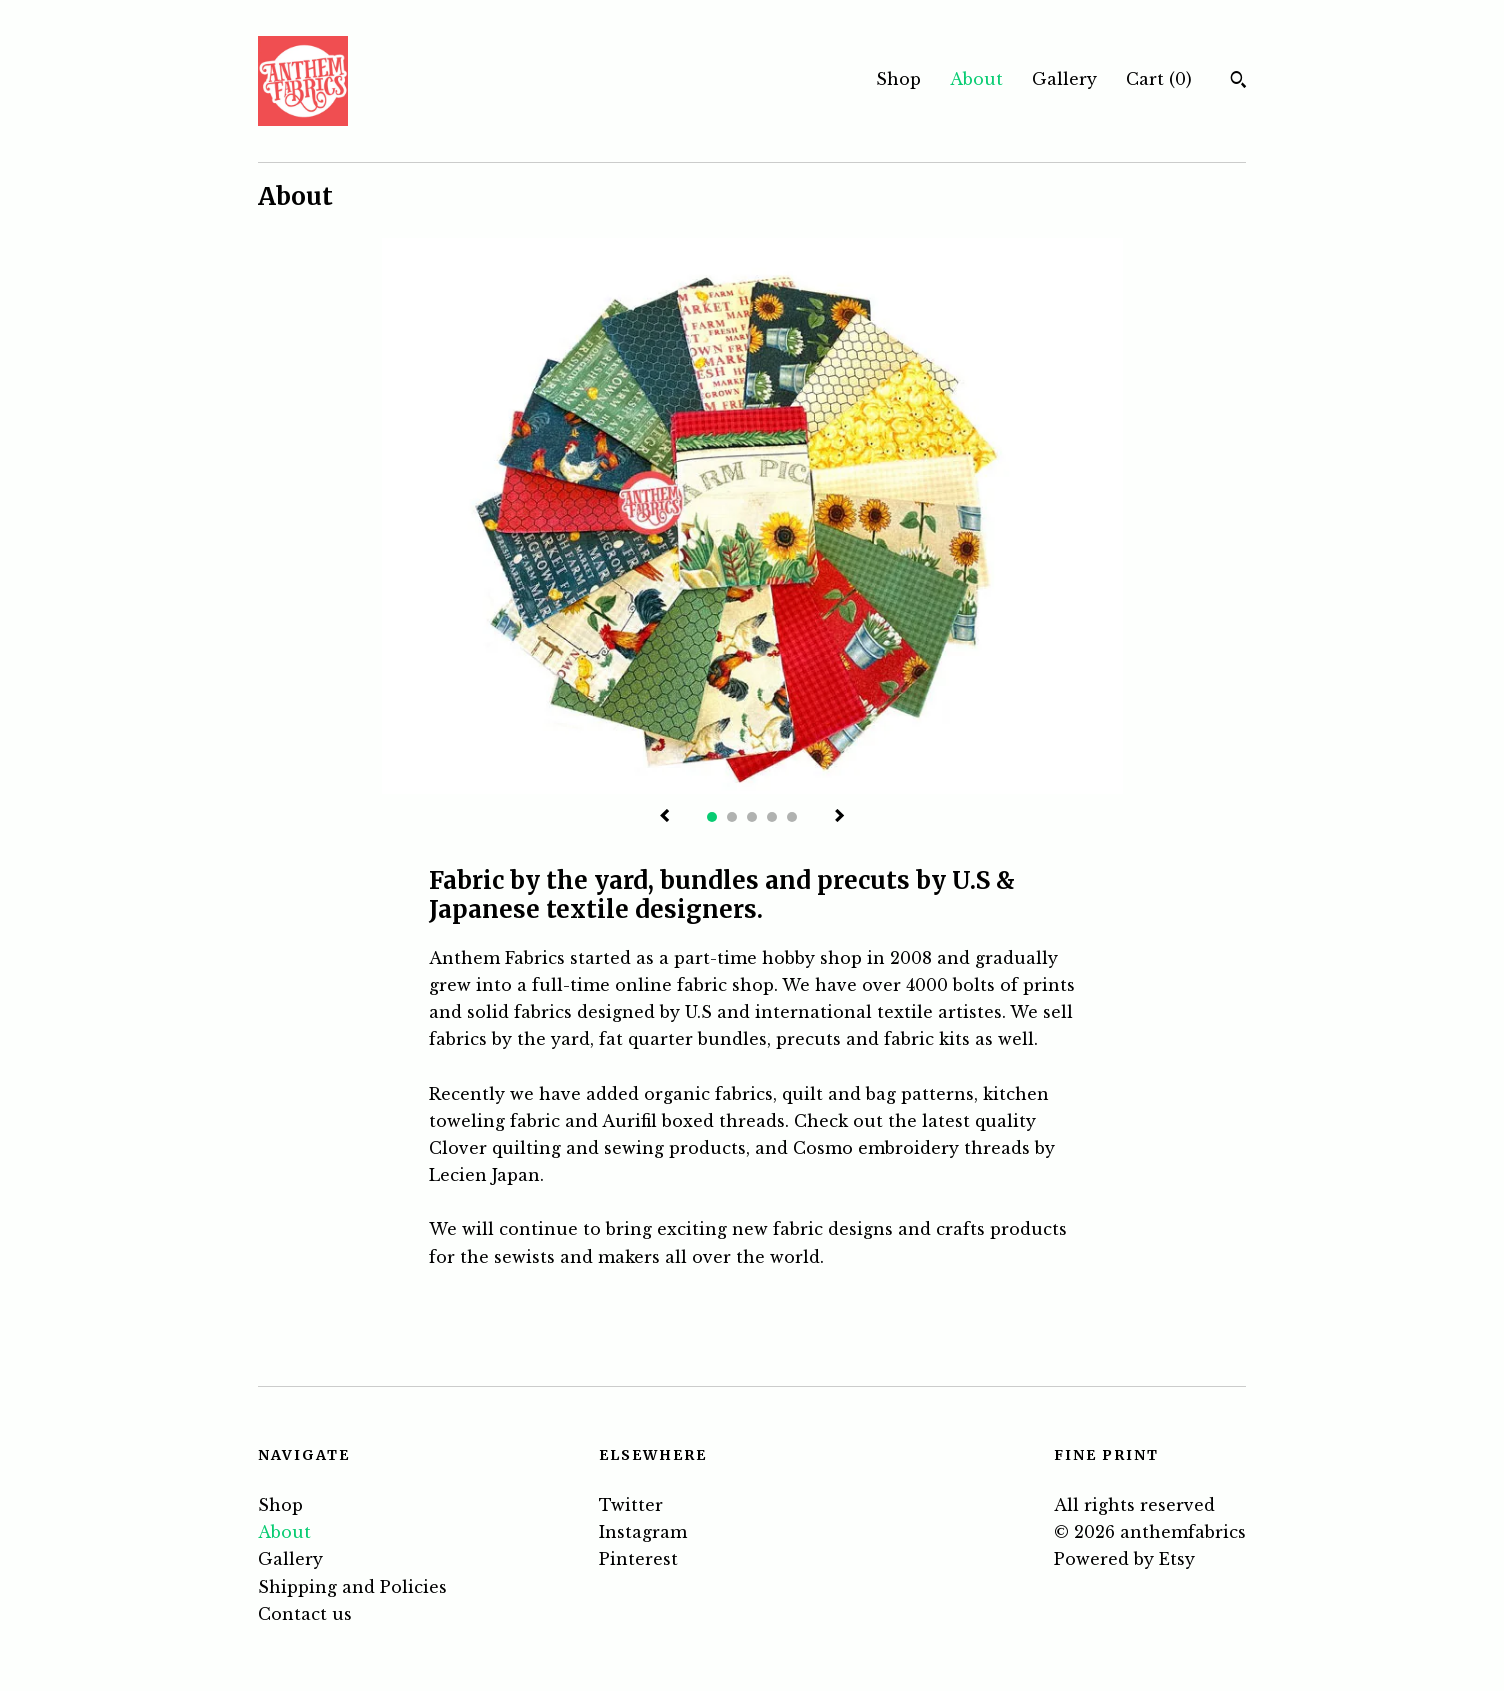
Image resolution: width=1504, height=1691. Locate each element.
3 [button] (752, 817)
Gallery (1064, 79)
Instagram (643, 1532)
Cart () (1159, 79)
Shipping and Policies (352, 1587)
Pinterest (638, 1559)
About (976, 79)
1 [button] (712, 817)
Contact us (305, 1614)
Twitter (631, 1505)
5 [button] (792, 817)
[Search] (1238, 82)
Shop (898, 79)
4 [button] (772, 817)
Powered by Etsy (1124, 1559)
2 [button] (732, 817)
